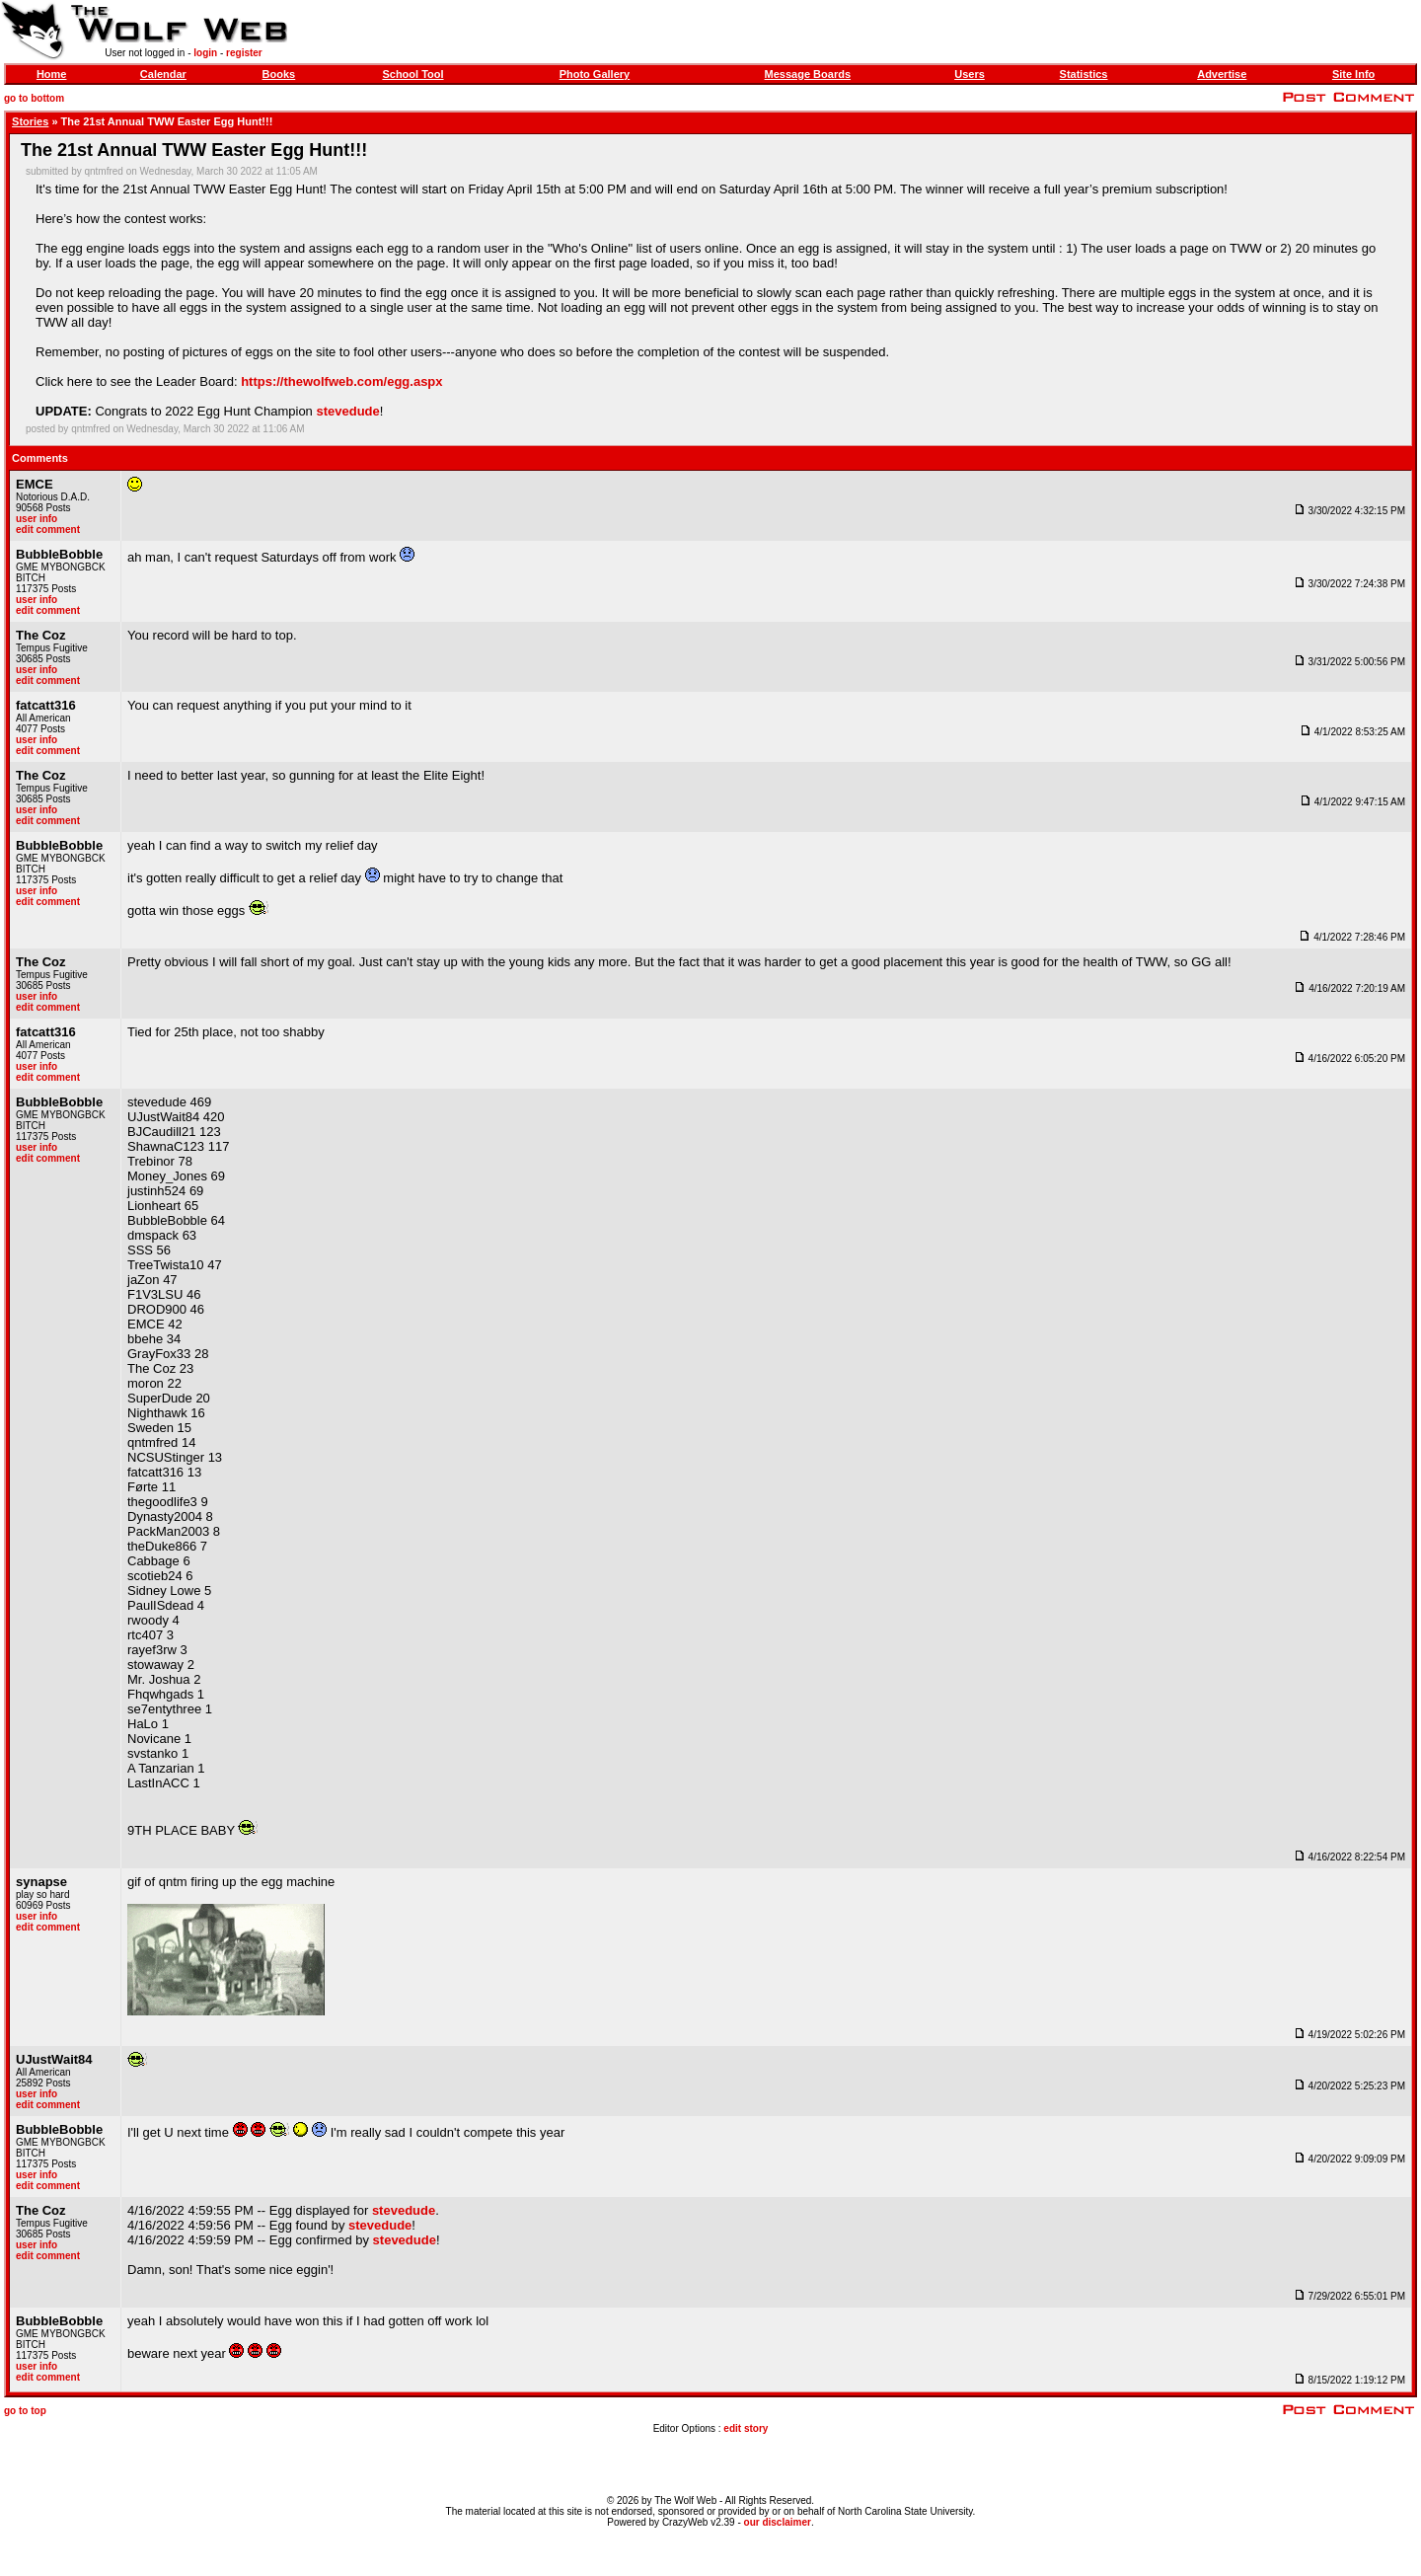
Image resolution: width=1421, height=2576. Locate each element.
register (244, 52)
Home (52, 74)
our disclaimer (777, 2522)
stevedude (347, 411)
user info (36, 518)
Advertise (1221, 74)
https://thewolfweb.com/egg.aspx (341, 381)
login (205, 52)
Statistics (1084, 74)
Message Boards (808, 74)
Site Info (1353, 74)
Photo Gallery (595, 74)
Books (279, 74)
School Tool (412, 74)
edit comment (48, 529)
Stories (30, 121)
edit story (745, 2428)
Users (969, 74)
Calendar (163, 74)
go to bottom (34, 98)
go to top (25, 2410)
